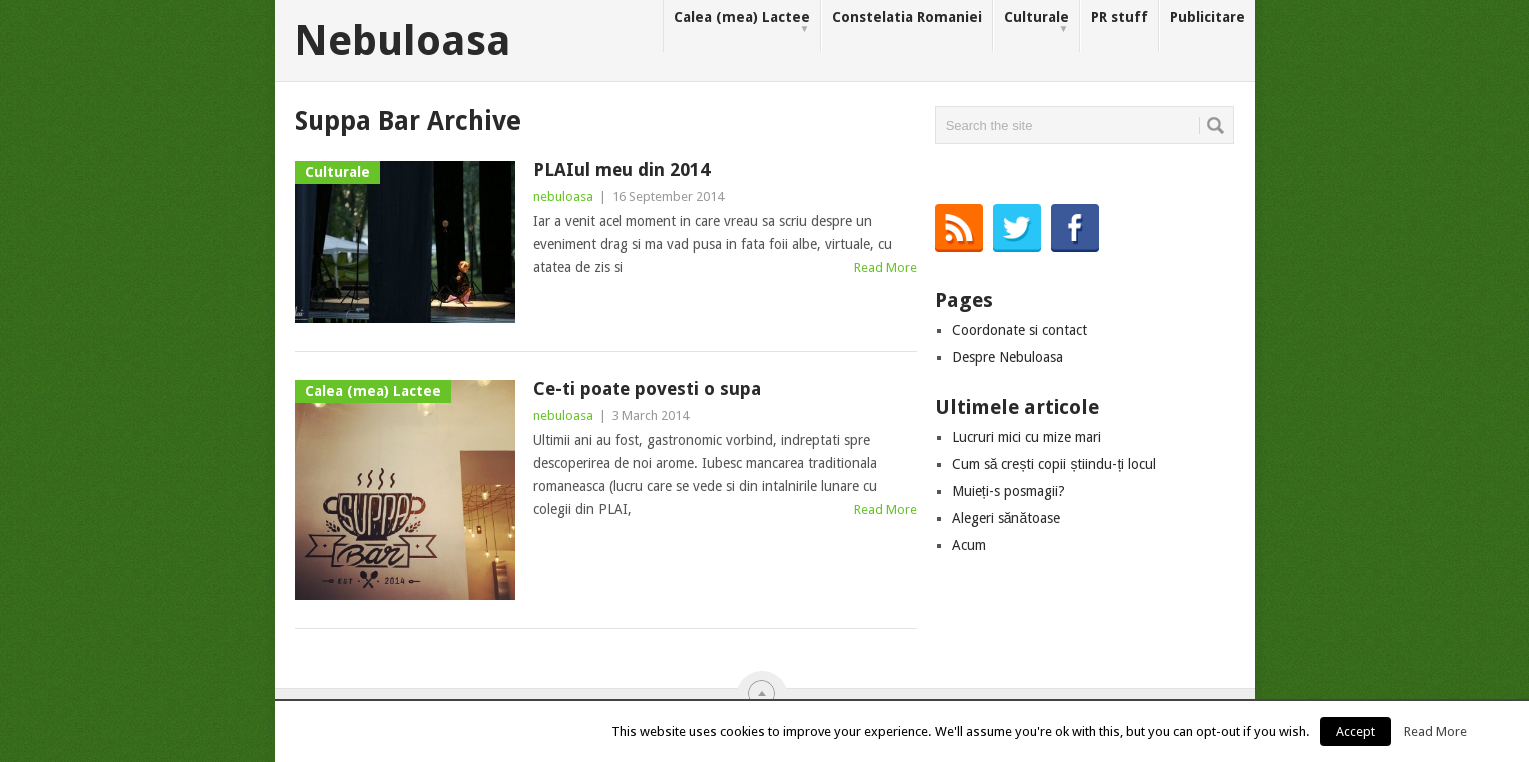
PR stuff (1119, 17)
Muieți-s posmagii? (1008, 491)
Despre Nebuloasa (1007, 357)
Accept (1355, 731)
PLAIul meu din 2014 (621, 169)
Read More (885, 267)
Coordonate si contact (1019, 330)
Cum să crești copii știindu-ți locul (1054, 464)
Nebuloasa (402, 41)
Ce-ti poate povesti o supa (647, 388)
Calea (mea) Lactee (742, 22)
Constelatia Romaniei (907, 17)
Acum (969, 545)
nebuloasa (563, 196)
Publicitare (1207, 17)
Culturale (1036, 22)
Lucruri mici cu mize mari (1026, 437)
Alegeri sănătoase (1006, 518)
